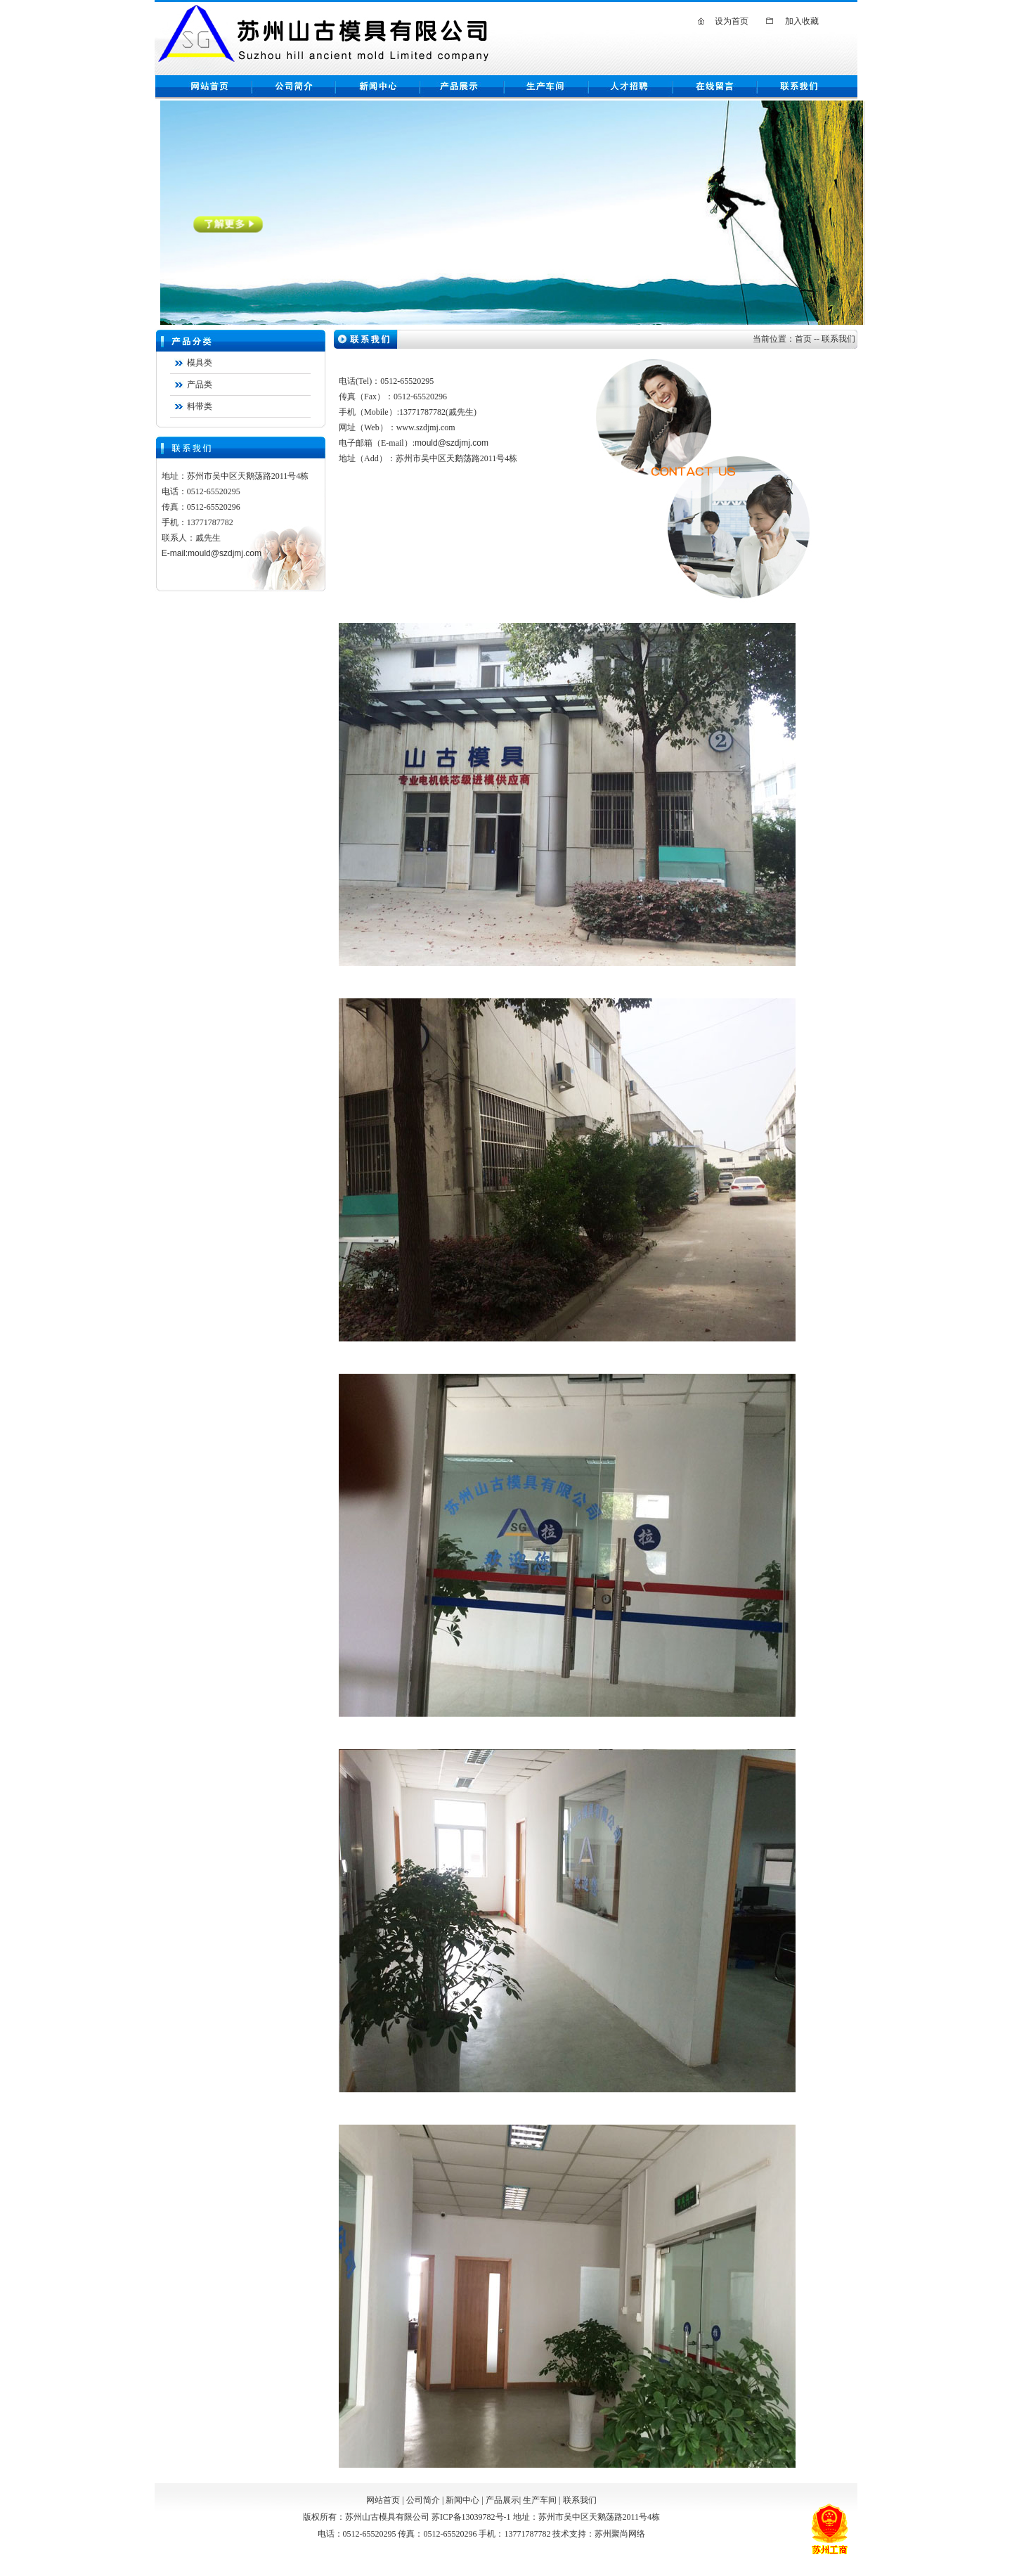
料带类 (199, 406)
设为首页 (731, 21)
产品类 (199, 384)
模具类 (199, 363)
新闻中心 (462, 2500)
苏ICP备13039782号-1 (471, 2517)
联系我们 (580, 2500)
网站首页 (383, 2500)
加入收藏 (802, 21)
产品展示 (502, 2500)
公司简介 (423, 2500)
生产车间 (540, 2500)
